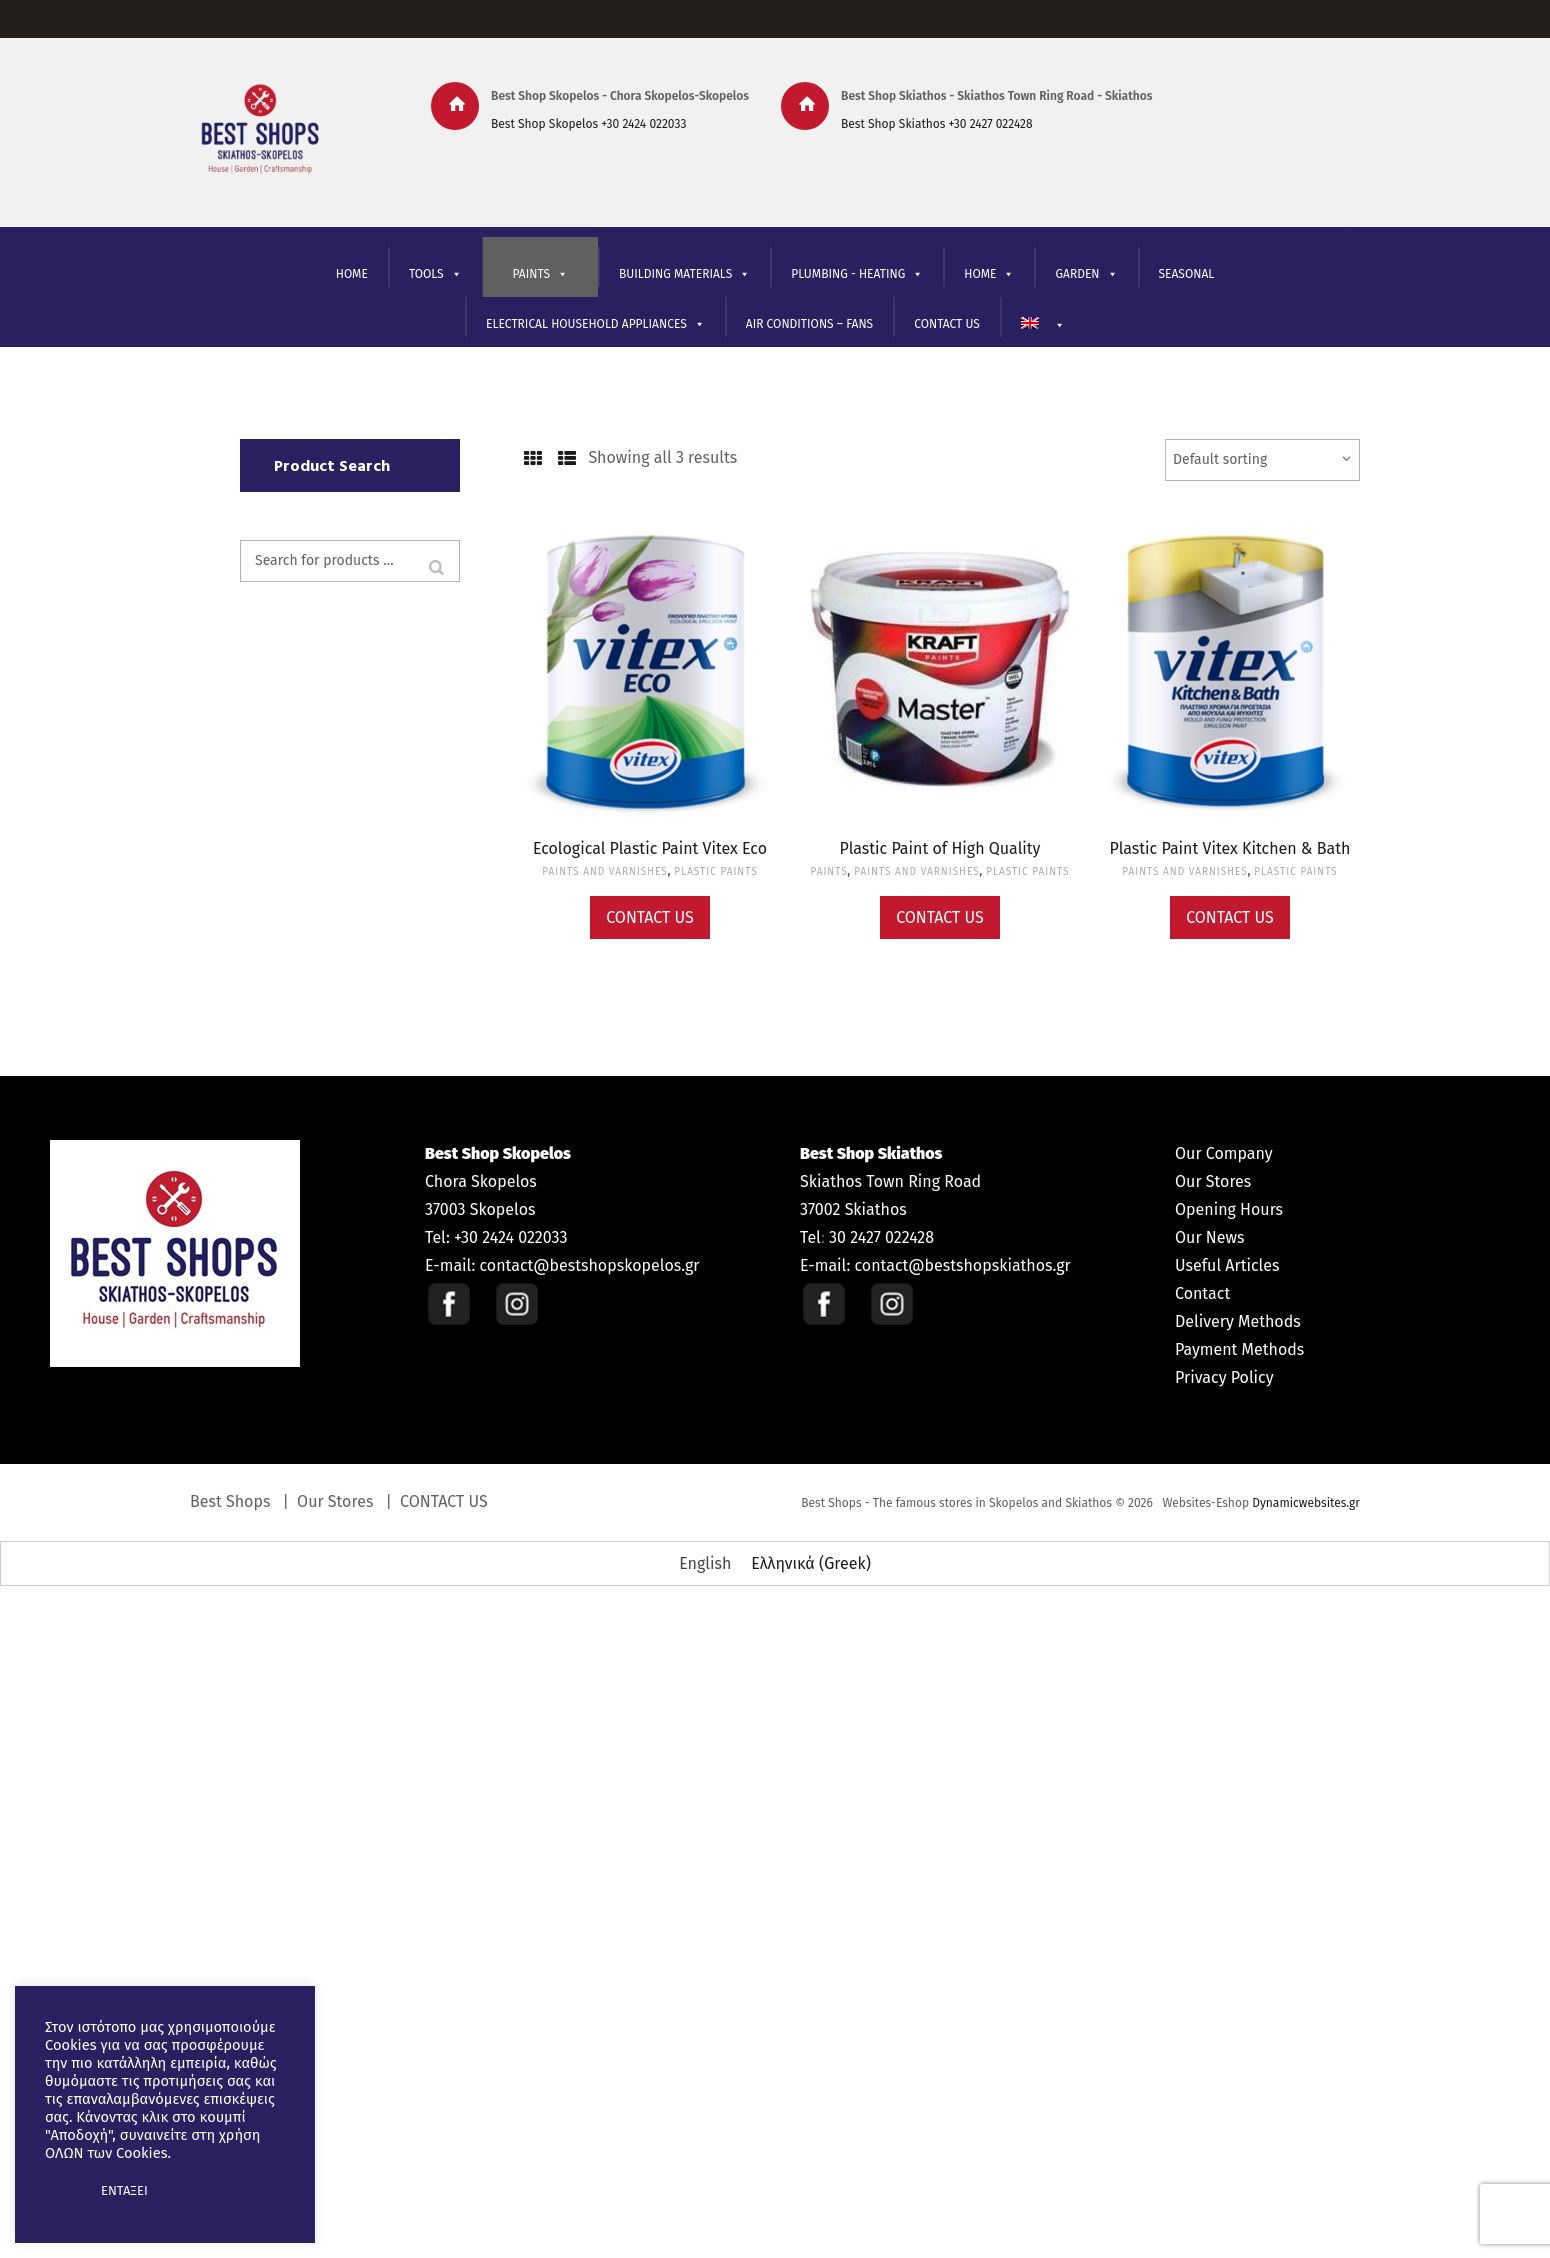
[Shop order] (1262, 460)
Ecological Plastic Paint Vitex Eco (650, 848)
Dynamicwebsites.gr (1306, 1503)
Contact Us (650, 917)
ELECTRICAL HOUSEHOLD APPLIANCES (595, 324)
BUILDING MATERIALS (684, 274)
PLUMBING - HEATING (857, 274)
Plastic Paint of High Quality (940, 848)
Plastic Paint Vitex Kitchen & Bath (1230, 848)
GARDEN (1086, 274)
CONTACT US (947, 324)
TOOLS (435, 274)
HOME (352, 274)
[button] (62, 2191)
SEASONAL (1187, 274)
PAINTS (540, 274)
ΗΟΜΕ (989, 274)
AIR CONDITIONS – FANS (809, 324)
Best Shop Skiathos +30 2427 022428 (937, 124)
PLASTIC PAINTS (715, 872)
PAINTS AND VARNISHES (604, 872)
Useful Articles (1227, 1265)
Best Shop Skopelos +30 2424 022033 (588, 124)
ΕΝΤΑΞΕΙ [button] (124, 2190)
